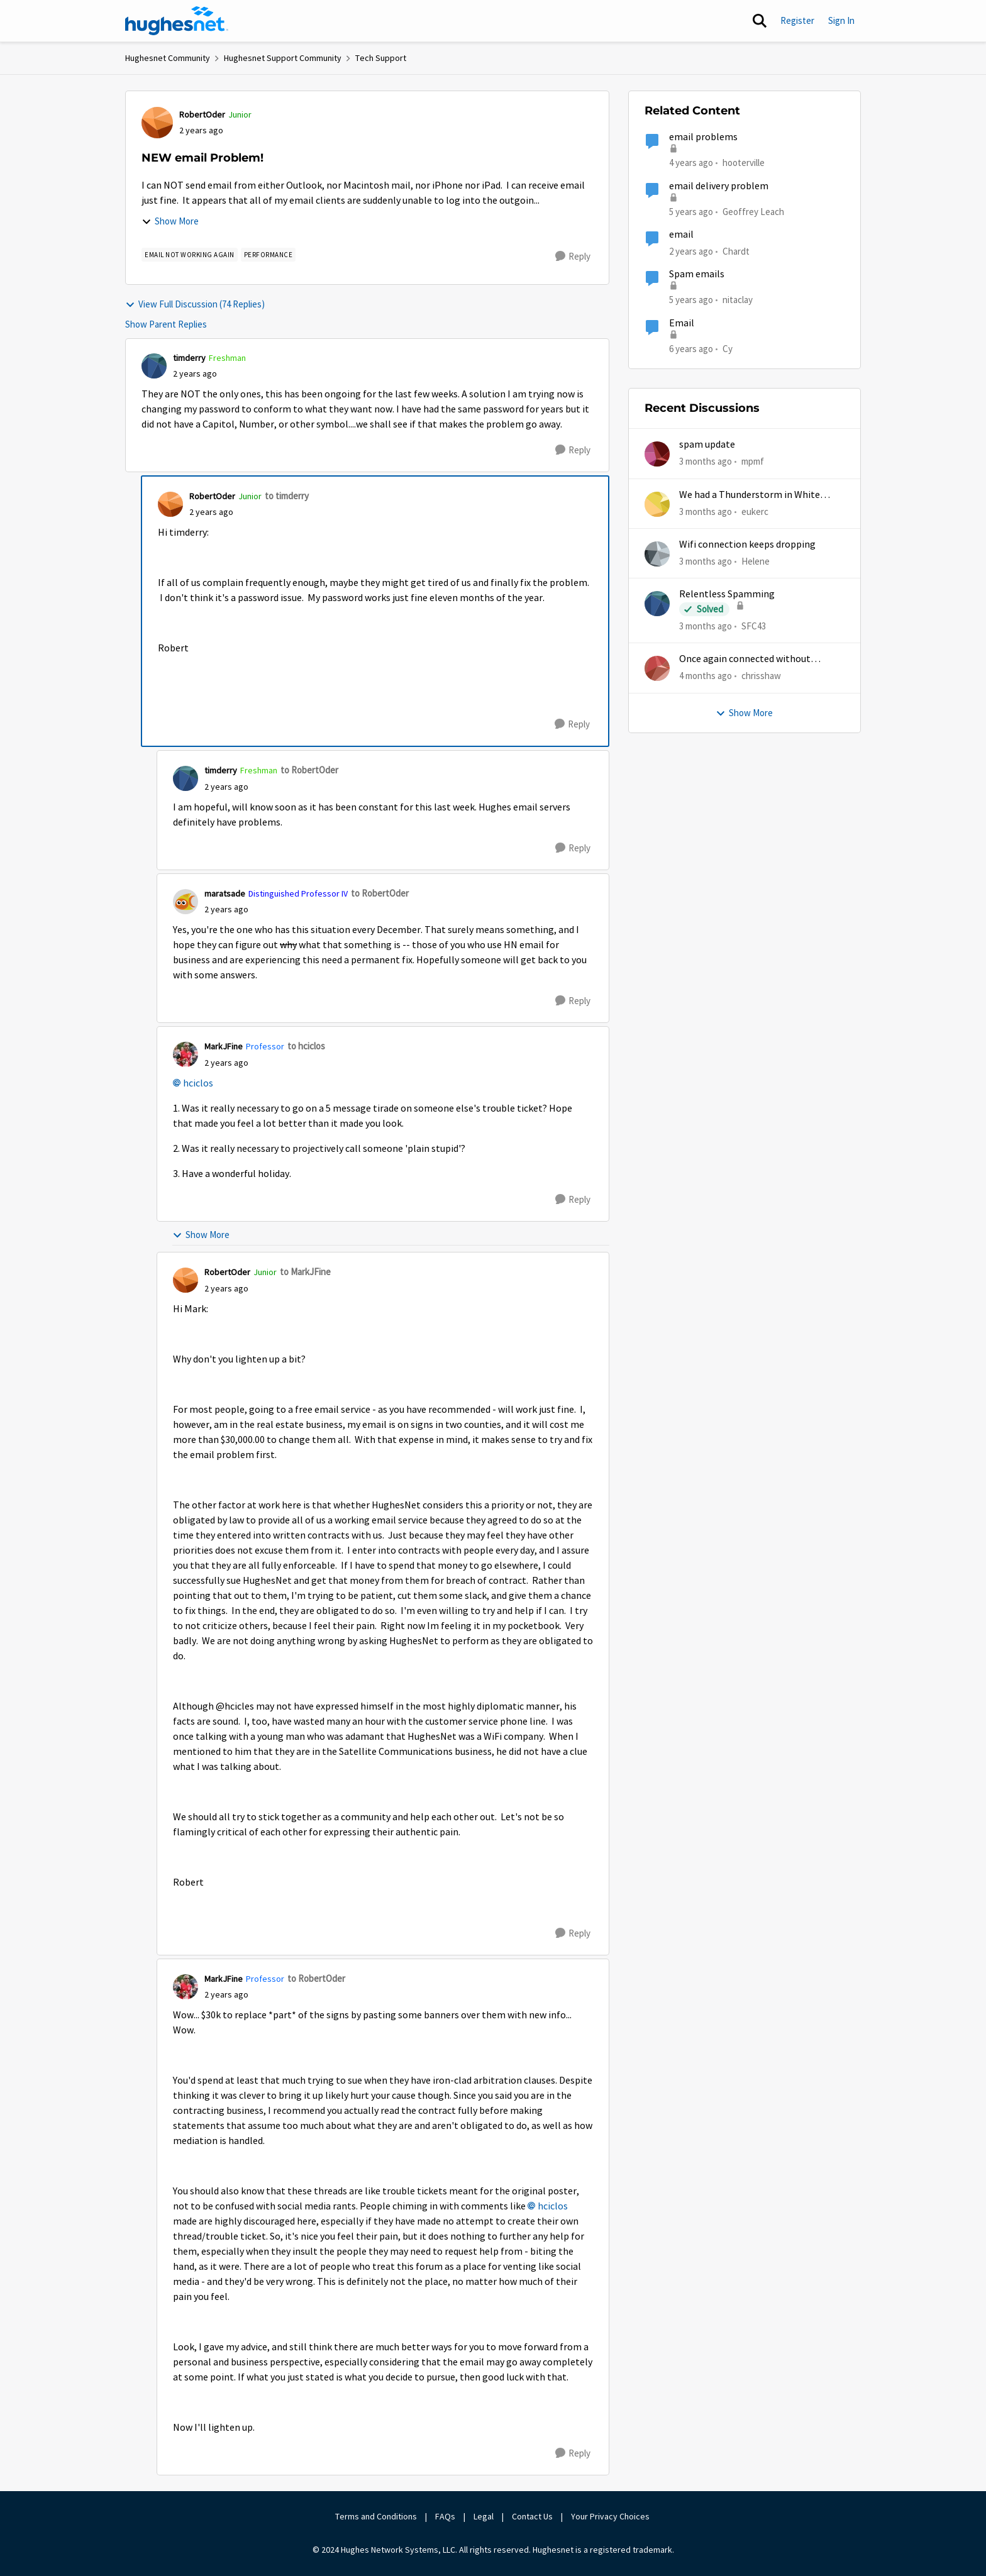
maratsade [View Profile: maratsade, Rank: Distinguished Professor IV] (224, 893)
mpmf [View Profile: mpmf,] (752, 461)
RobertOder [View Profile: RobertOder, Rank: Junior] (202, 114)
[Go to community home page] (176, 20)
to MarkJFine (305, 1272)
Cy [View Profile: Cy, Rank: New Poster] (728, 348)
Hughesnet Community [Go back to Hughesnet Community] (167, 58)
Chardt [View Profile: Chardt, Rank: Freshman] (736, 251)
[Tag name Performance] (268, 255)
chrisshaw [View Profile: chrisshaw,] (761, 676)
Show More (170, 221)
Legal (484, 2516)
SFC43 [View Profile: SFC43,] (753, 626)
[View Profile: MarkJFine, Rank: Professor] (185, 1054)
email (681, 234)
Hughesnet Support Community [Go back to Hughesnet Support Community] (282, 58)
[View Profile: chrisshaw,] (657, 668)
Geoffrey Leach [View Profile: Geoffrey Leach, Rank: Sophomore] (753, 211)
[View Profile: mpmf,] (657, 454)
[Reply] (573, 256)
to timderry (287, 496)
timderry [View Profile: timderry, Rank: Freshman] (189, 357)
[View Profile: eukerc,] (657, 504)
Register (797, 20)
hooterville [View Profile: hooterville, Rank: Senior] (744, 163)
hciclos (198, 1083)
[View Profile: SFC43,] (657, 603)
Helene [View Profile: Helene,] (755, 561)
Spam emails (696, 274)
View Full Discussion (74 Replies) (195, 304)
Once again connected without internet (745, 659)
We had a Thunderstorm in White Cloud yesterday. (749, 495)
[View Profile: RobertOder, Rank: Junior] (157, 122)
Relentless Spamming (727, 594)
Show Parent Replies (166, 324)
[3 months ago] (705, 462)
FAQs (445, 2516)
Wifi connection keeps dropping (747, 544)
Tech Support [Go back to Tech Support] (380, 58)
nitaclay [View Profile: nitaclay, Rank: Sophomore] (738, 300)
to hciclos (306, 1046)
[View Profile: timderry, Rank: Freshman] (154, 366)
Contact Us (532, 2516)
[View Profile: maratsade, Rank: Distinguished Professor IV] (185, 901)
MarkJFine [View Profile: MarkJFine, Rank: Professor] (223, 1046)
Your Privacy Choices (611, 2516)
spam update (707, 444)
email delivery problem (718, 186)
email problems (703, 137)
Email (681, 323)
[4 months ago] (705, 676)
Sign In (841, 20)
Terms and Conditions (376, 2516)
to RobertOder (309, 770)
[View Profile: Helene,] (657, 554)
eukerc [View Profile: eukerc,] (754, 511)
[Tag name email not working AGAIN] (189, 255)
